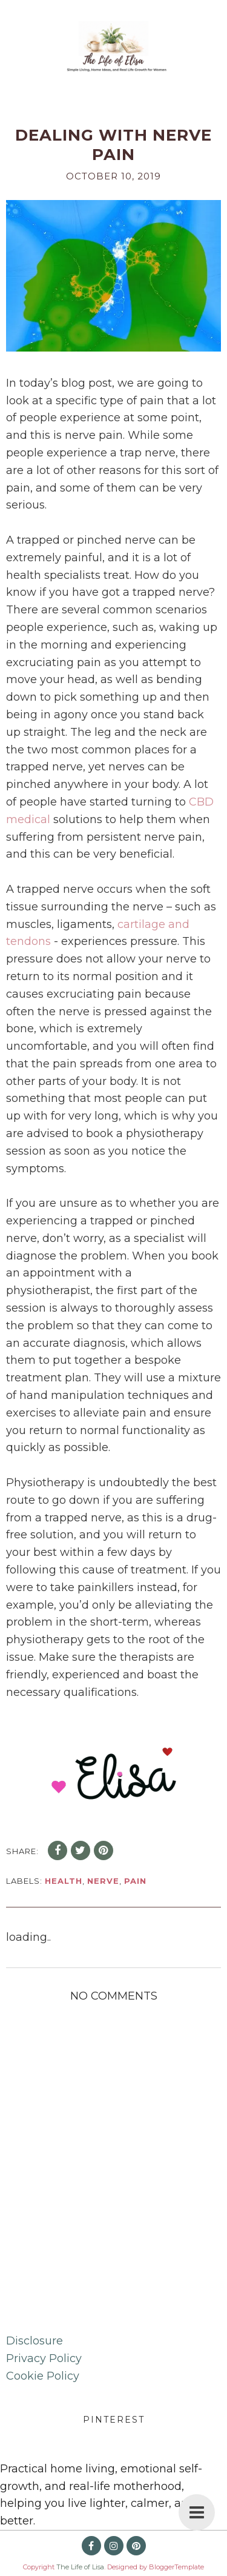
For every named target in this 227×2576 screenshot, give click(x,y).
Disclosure (34, 2340)
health (63, 1881)
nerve (103, 1881)
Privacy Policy (44, 2358)
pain (135, 1881)
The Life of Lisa (80, 2567)
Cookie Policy (42, 2376)
